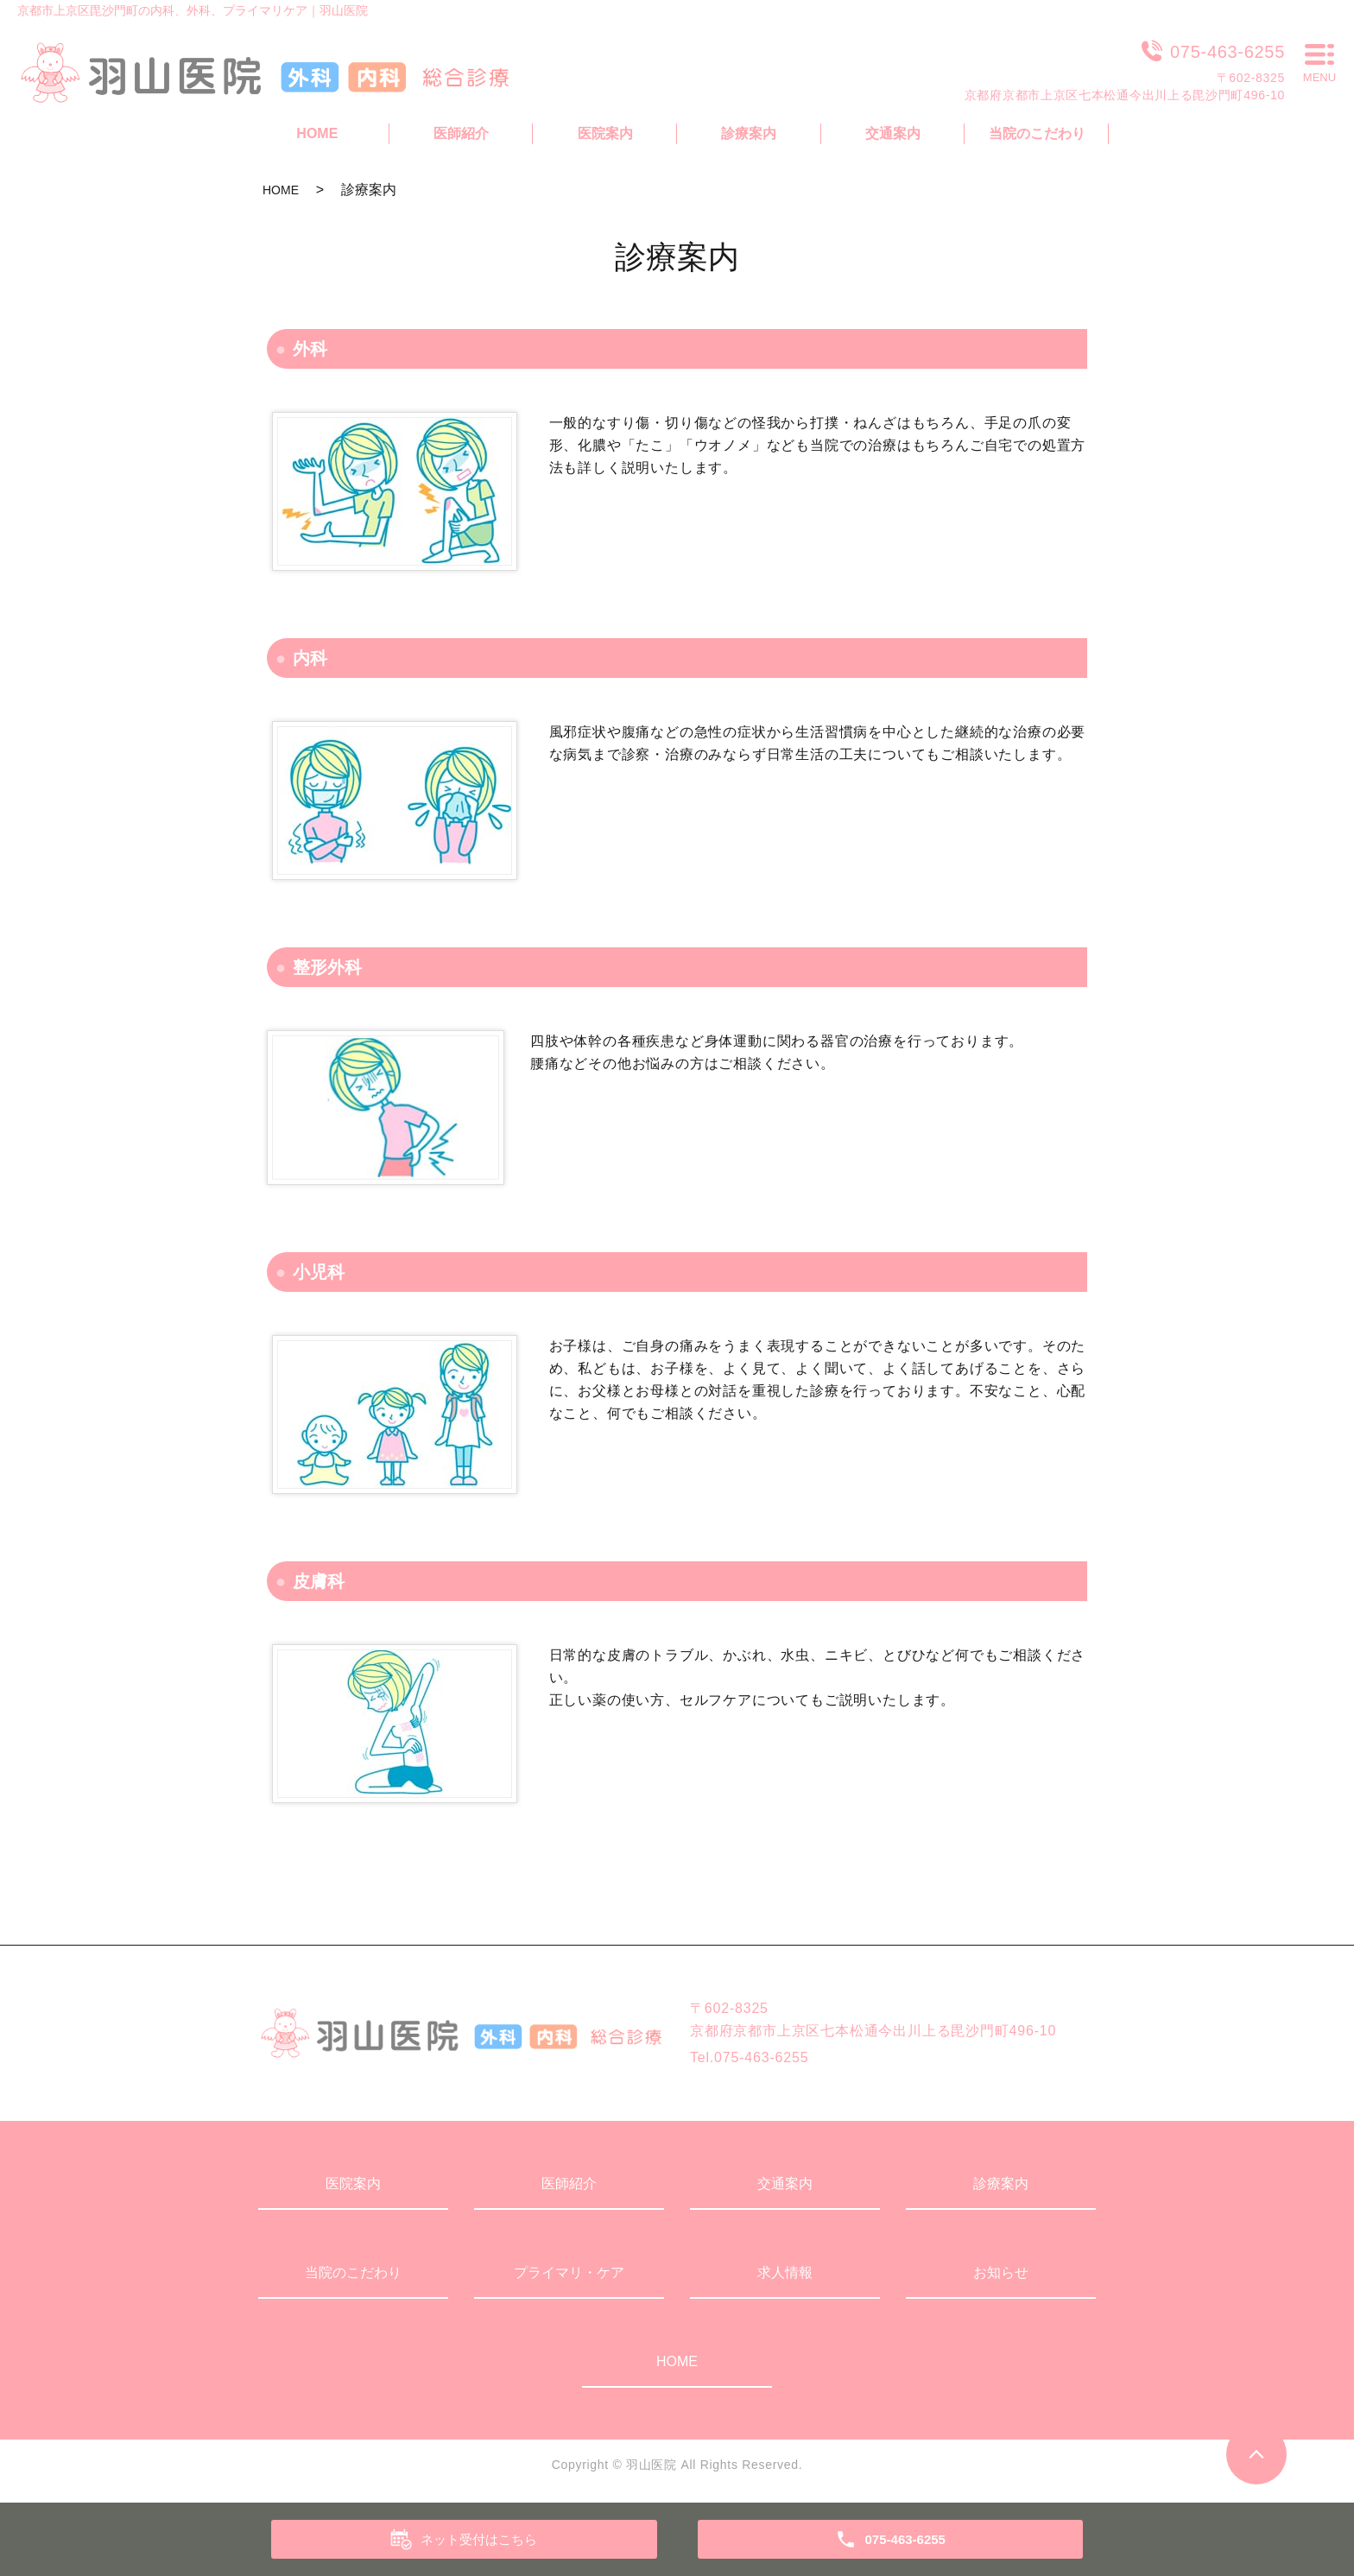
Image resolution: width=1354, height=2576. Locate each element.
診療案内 (1000, 2183)
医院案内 (353, 2183)
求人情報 (785, 2272)
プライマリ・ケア (569, 2272)
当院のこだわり (353, 2272)
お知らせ (1000, 2272)
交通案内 (785, 2183)
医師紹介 (569, 2183)
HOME (281, 190)
